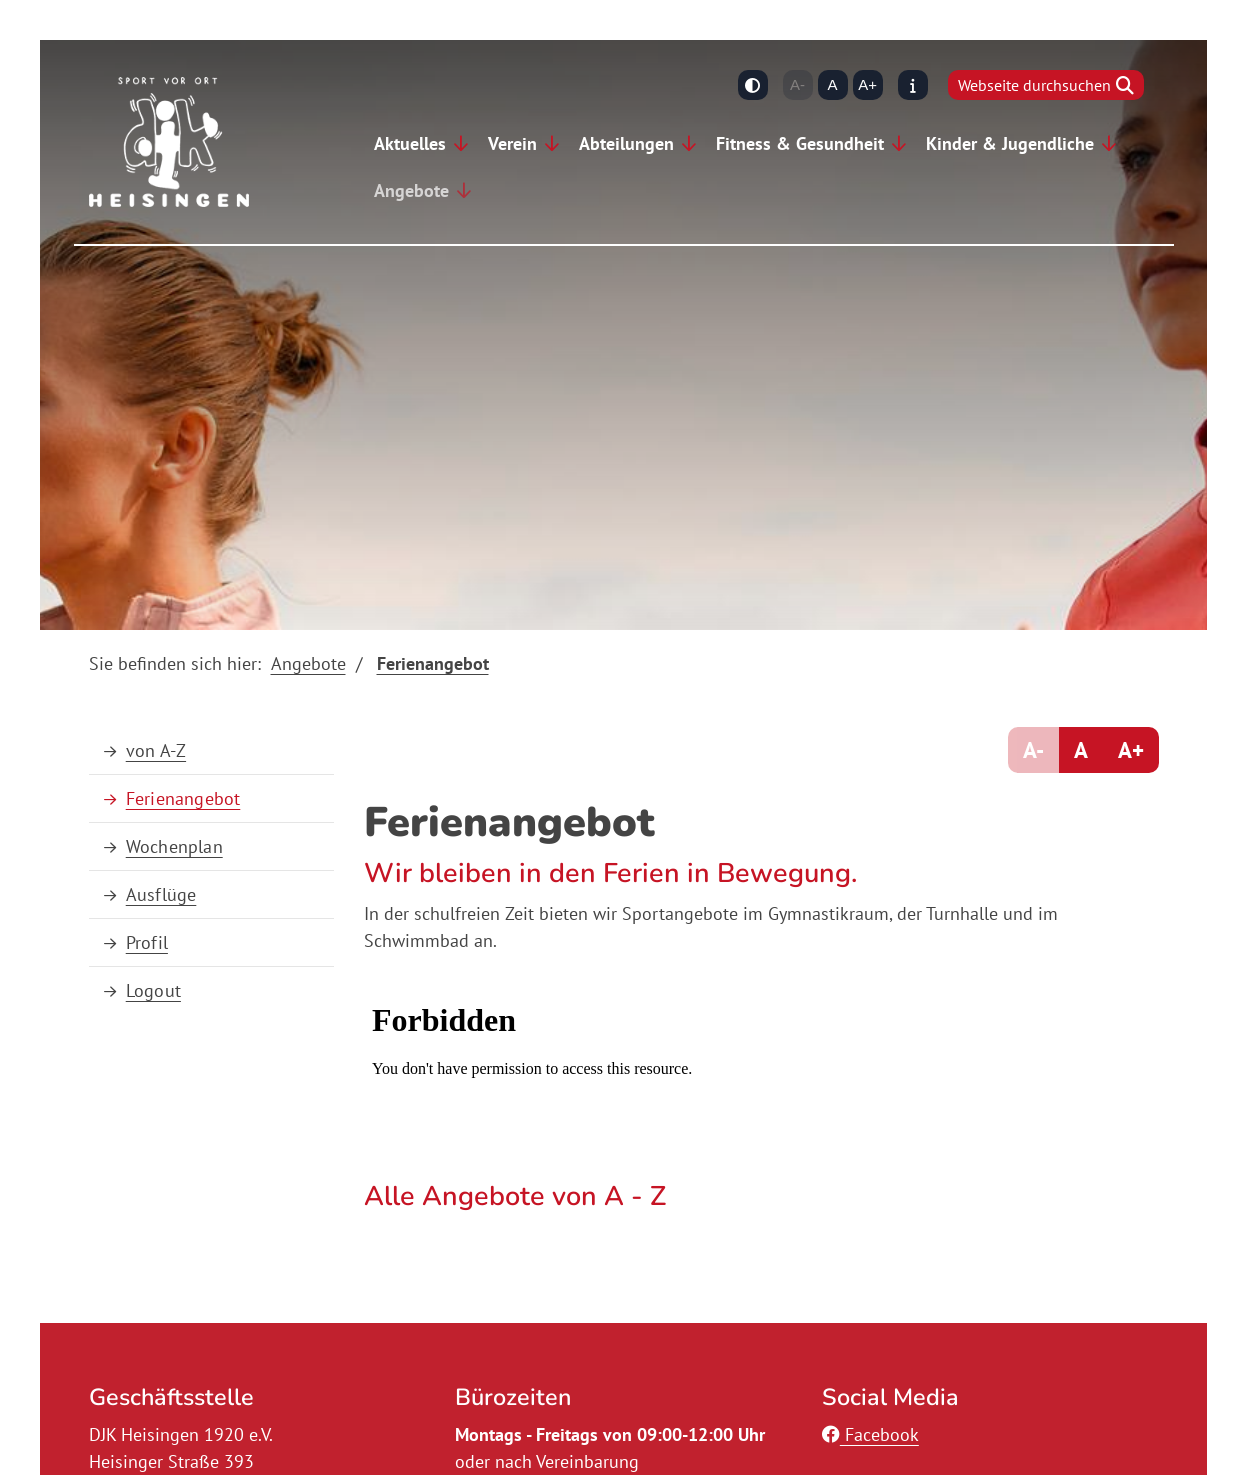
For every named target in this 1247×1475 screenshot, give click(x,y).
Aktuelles (410, 143)
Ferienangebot (433, 663)
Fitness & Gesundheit (800, 143)
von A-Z (156, 750)
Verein (512, 143)
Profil (147, 942)
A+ (867, 84)
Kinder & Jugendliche (1010, 143)
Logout (153, 990)
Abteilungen (626, 143)
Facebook (870, 1434)
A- (797, 84)
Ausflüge (161, 894)
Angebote (411, 190)
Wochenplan (174, 846)
